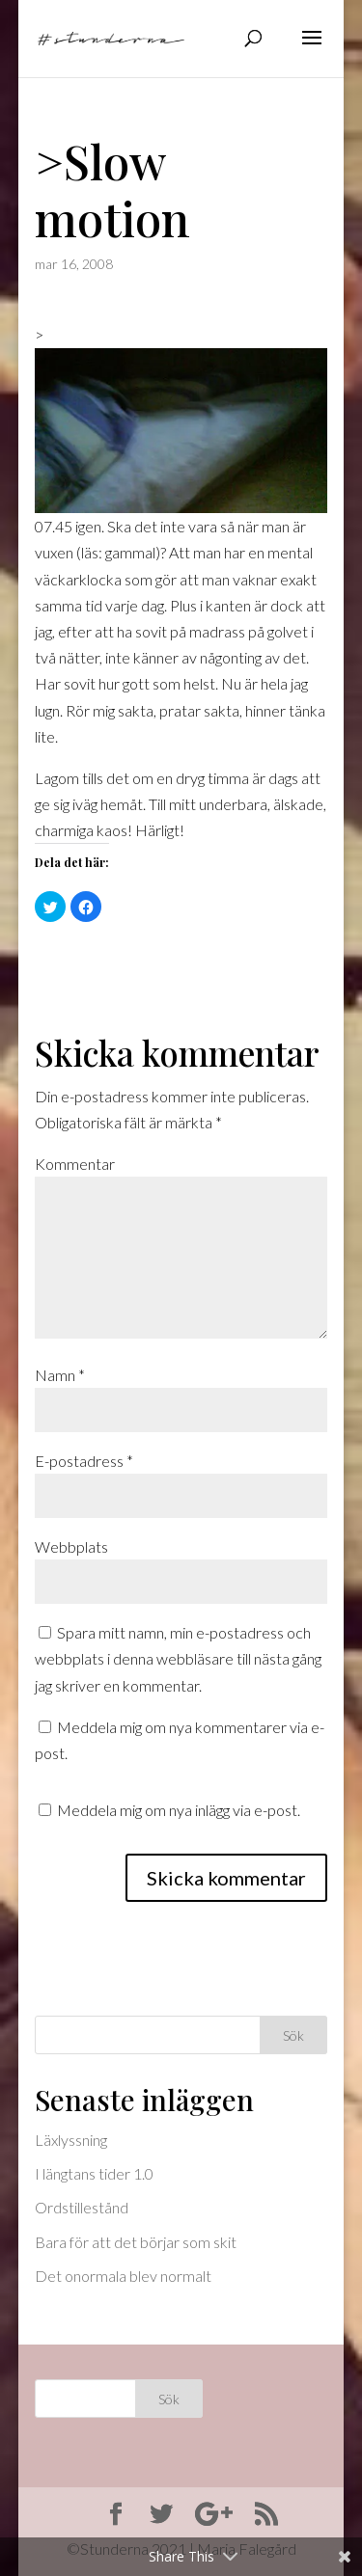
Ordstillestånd (81, 2207)
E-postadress (84, 1460)
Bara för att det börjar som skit (136, 2242)
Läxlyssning (71, 2139)
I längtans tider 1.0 (94, 2173)
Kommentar (75, 1163)
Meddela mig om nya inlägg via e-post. (178, 1810)
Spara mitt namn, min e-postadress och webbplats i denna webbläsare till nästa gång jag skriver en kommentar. (178, 1658)
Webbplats (71, 1546)
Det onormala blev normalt (123, 2275)
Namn (60, 1375)
